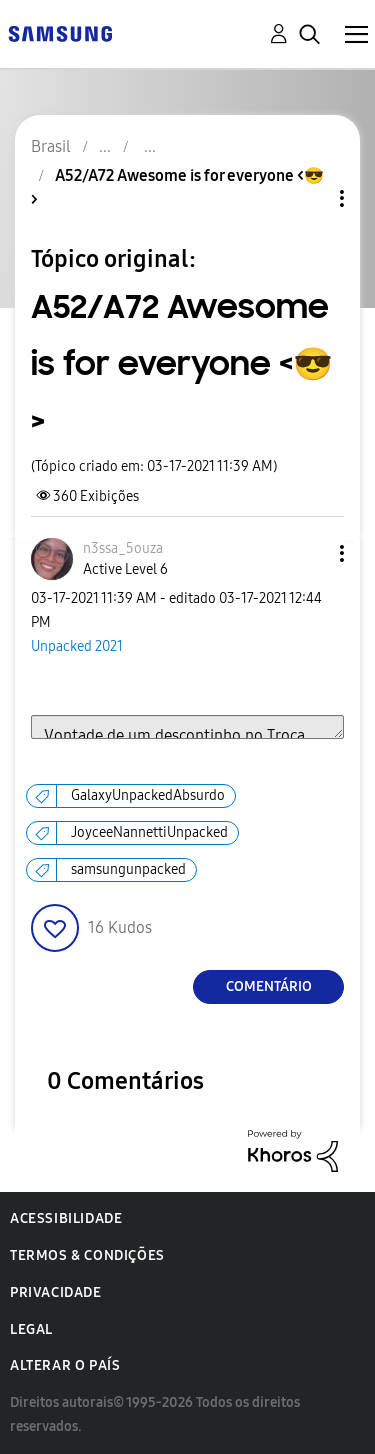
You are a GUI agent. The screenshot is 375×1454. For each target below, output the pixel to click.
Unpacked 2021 (77, 646)
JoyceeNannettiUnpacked (149, 832)
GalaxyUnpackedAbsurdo (148, 795)
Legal (31, 1329)
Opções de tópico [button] (308, 198)
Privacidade (56, 1292)
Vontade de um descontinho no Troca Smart (187, 727)
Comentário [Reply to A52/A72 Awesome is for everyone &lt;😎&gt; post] (269, 986)
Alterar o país (65, 1365)
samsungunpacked (128, 869)
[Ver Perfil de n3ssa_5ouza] (123, 548)
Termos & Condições (87, 1255)
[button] (309, 553)
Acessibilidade (66, 1218)
